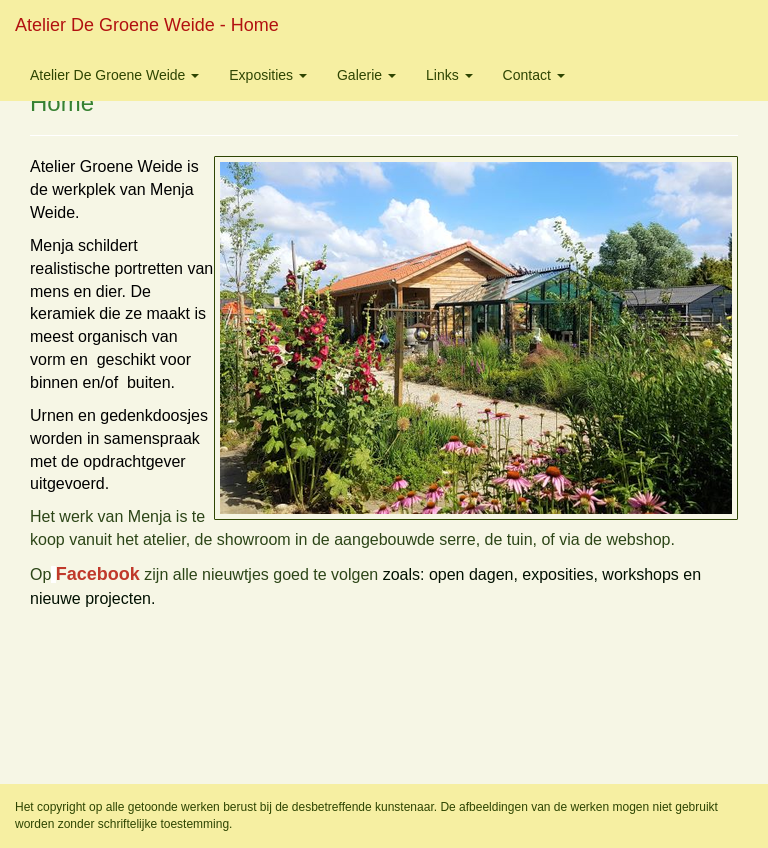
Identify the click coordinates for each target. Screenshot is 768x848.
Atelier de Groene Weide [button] (114, 75)
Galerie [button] (366, 75)
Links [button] (449, 75)
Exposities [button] (268, 75)
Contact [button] (534, 75)
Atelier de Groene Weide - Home (147, 25)
